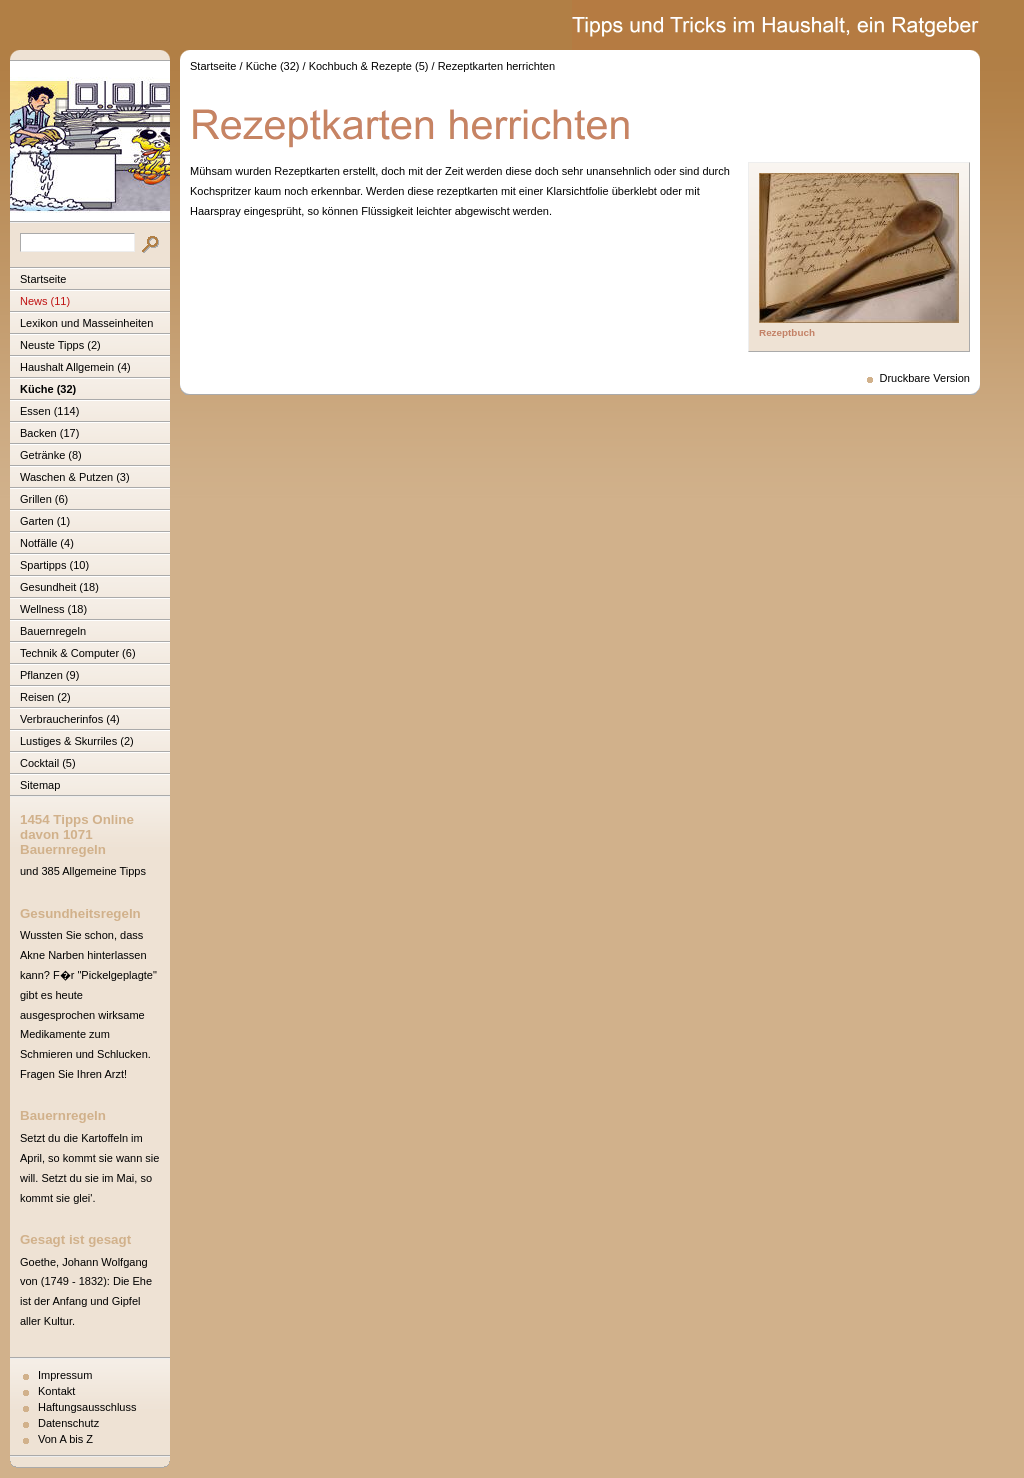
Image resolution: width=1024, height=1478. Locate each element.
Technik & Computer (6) (78, 653)
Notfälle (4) (47, 543)
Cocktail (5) (48, 763)
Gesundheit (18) (59, 587)
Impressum (65, 1375)
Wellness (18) (53, 609)
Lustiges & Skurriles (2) (77, 741)
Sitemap (40, 785)
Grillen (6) (44, 499)
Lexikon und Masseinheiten (86, 323)
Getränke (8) (51, 455)
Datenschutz (68, 1423)
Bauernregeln (53, 631)
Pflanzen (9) (49, 675)
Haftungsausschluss (87, 1407)
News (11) (45, 301)
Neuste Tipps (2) (60, 345)
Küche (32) (48, 389)
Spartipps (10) (54, 565)
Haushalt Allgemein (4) (75, 367)
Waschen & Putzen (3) (75, 477)
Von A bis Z (65, 1439)
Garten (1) (45, 521)
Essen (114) (49, 411)
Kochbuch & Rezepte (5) (369, 66)
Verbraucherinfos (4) (70, 719)
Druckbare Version (925, 378)
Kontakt (56, 1391)
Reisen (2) (45, 697)
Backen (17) (49, 433)
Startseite (43, 279)
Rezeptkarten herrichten (496, 66)
